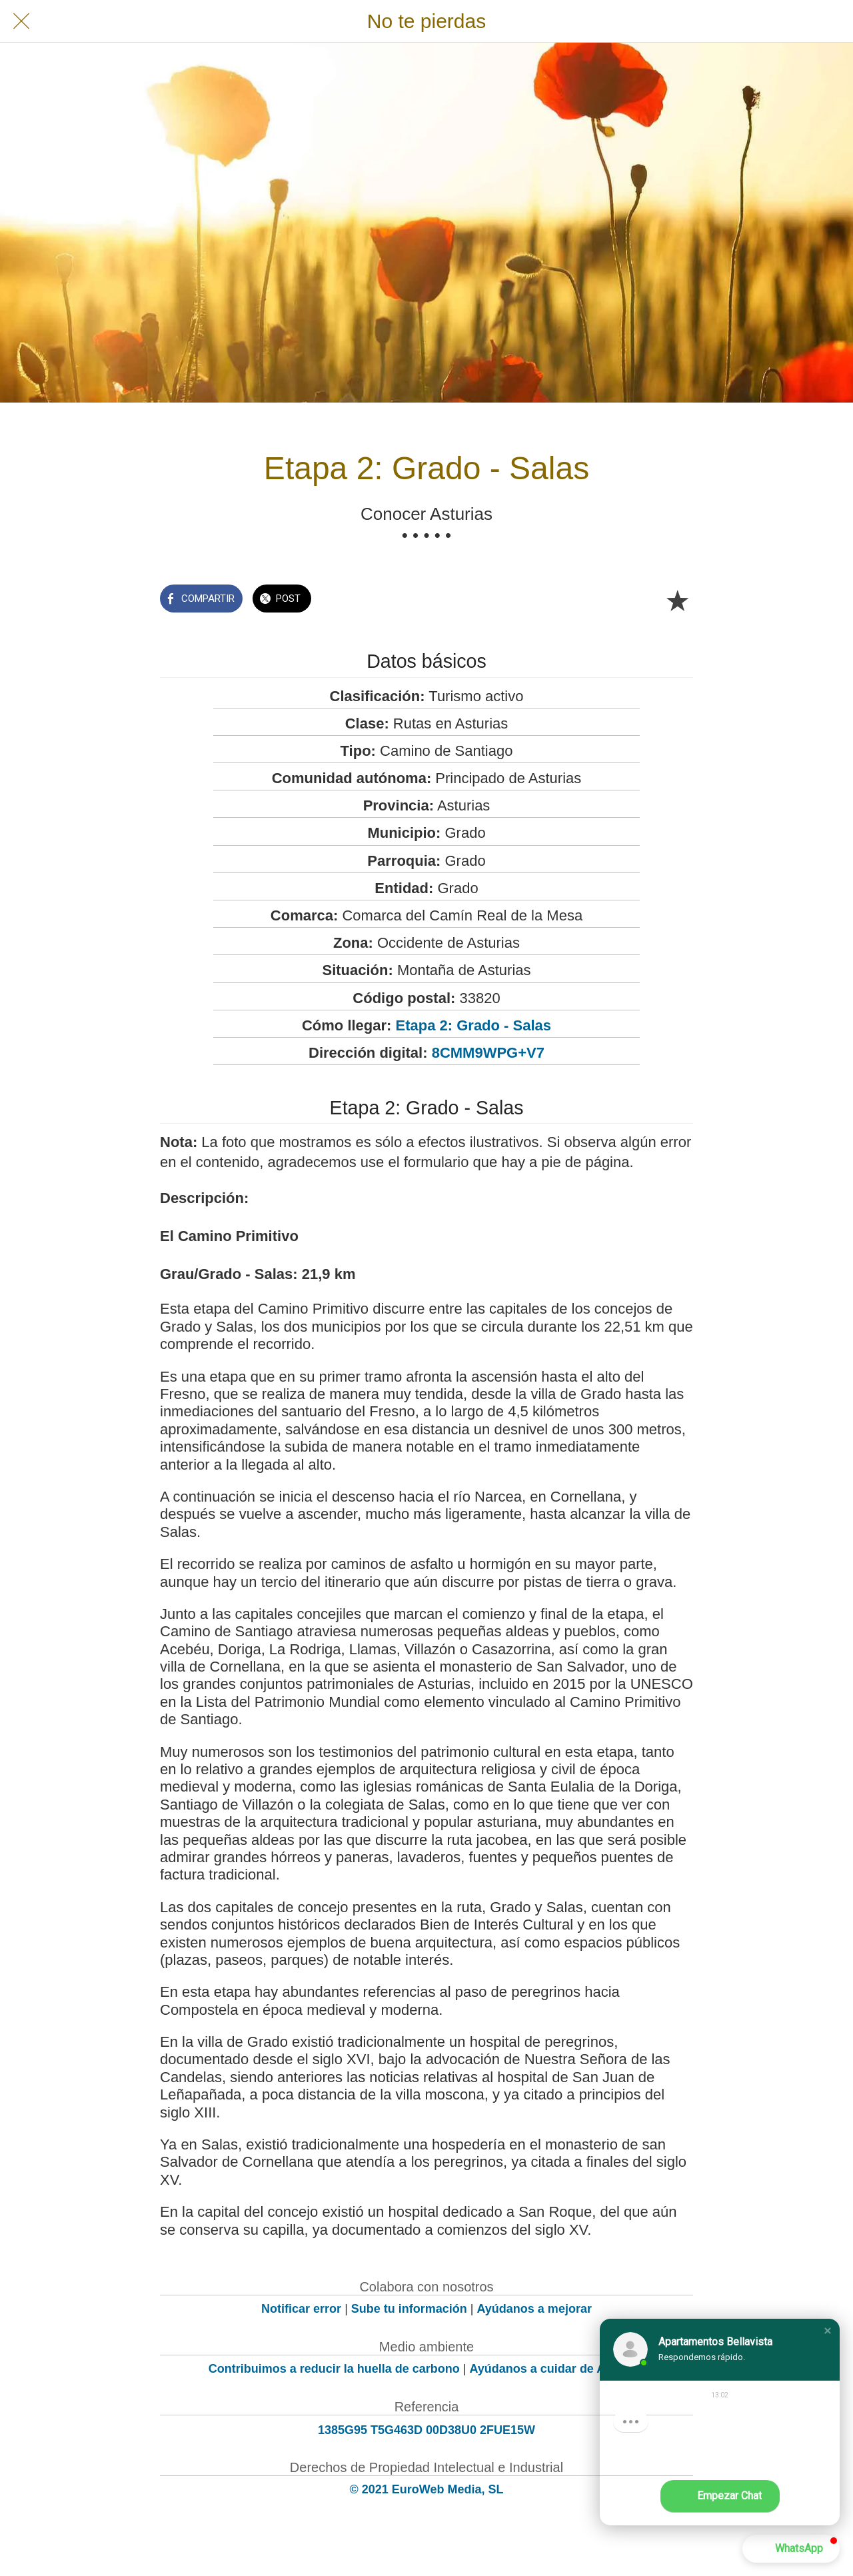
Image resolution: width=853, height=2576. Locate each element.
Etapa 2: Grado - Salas (474, 1025)
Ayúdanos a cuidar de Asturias (557, 2368)
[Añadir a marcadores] (677, 600)
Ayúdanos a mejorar (534, 2308)
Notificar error (301, 2308)
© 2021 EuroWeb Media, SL (427, 2489)
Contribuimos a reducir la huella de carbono (334, 2368)
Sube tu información (409, 2308)
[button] (827, 2330)
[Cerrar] (21, 21)
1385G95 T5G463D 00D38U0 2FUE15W (426, 2430)
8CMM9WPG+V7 (488, 1052)
